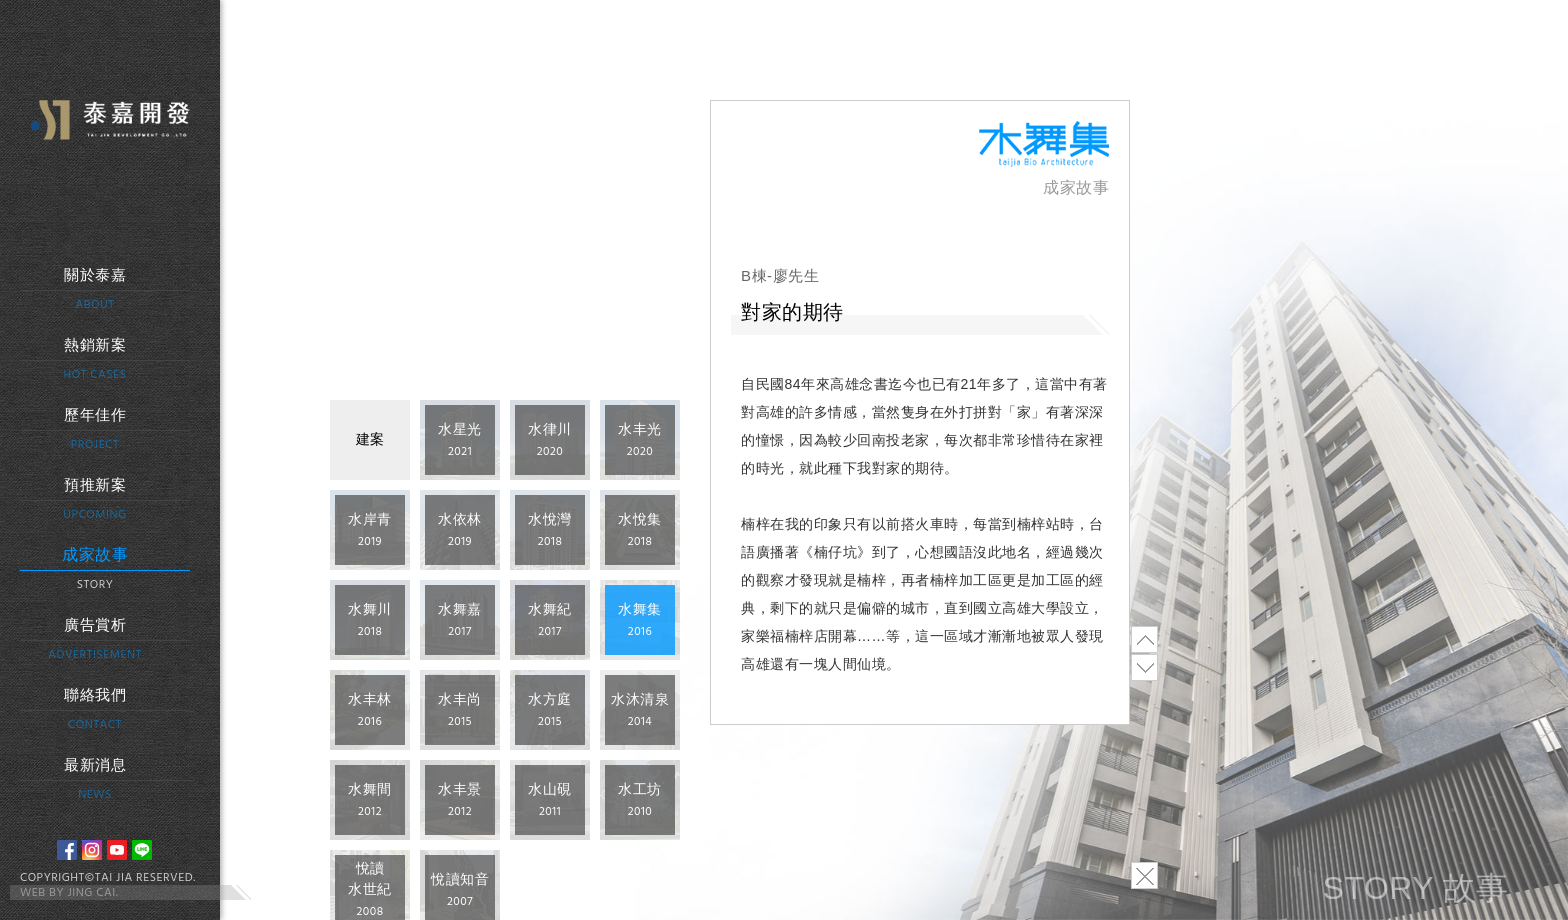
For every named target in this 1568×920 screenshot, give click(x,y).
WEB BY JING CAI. (69, 893)
